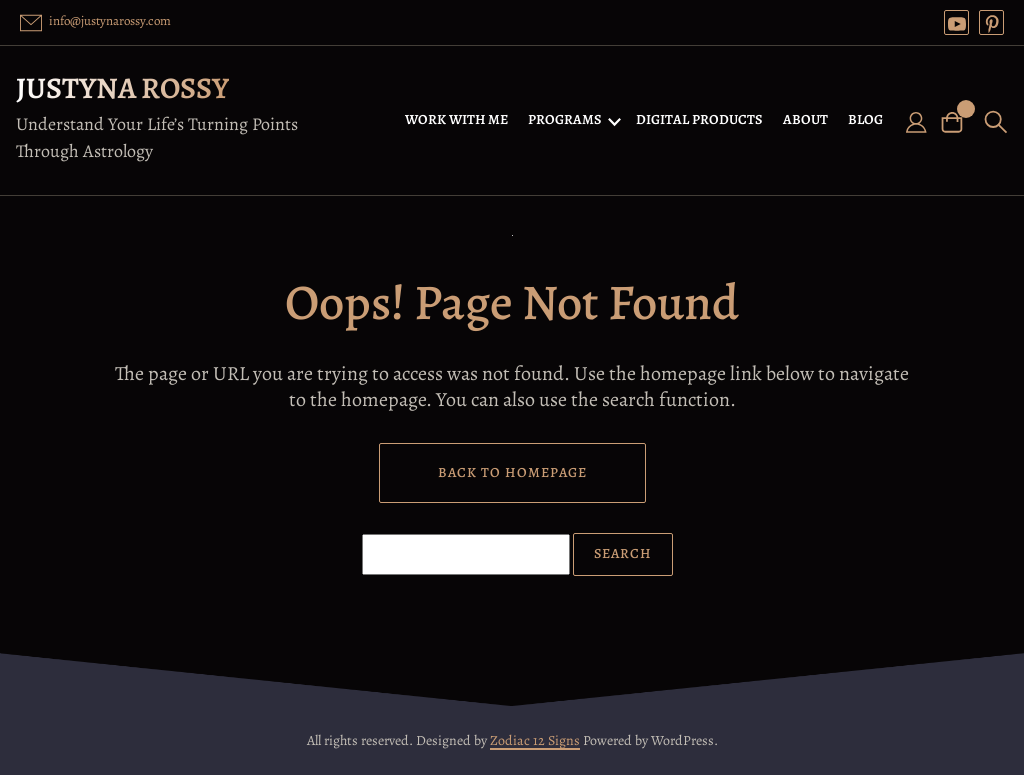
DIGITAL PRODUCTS (699, 119)
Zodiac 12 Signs (535, 740)
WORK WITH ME (456, 119)
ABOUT (805, 119)
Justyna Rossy (122, 88)
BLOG (865, 119)
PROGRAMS (565, 119)
